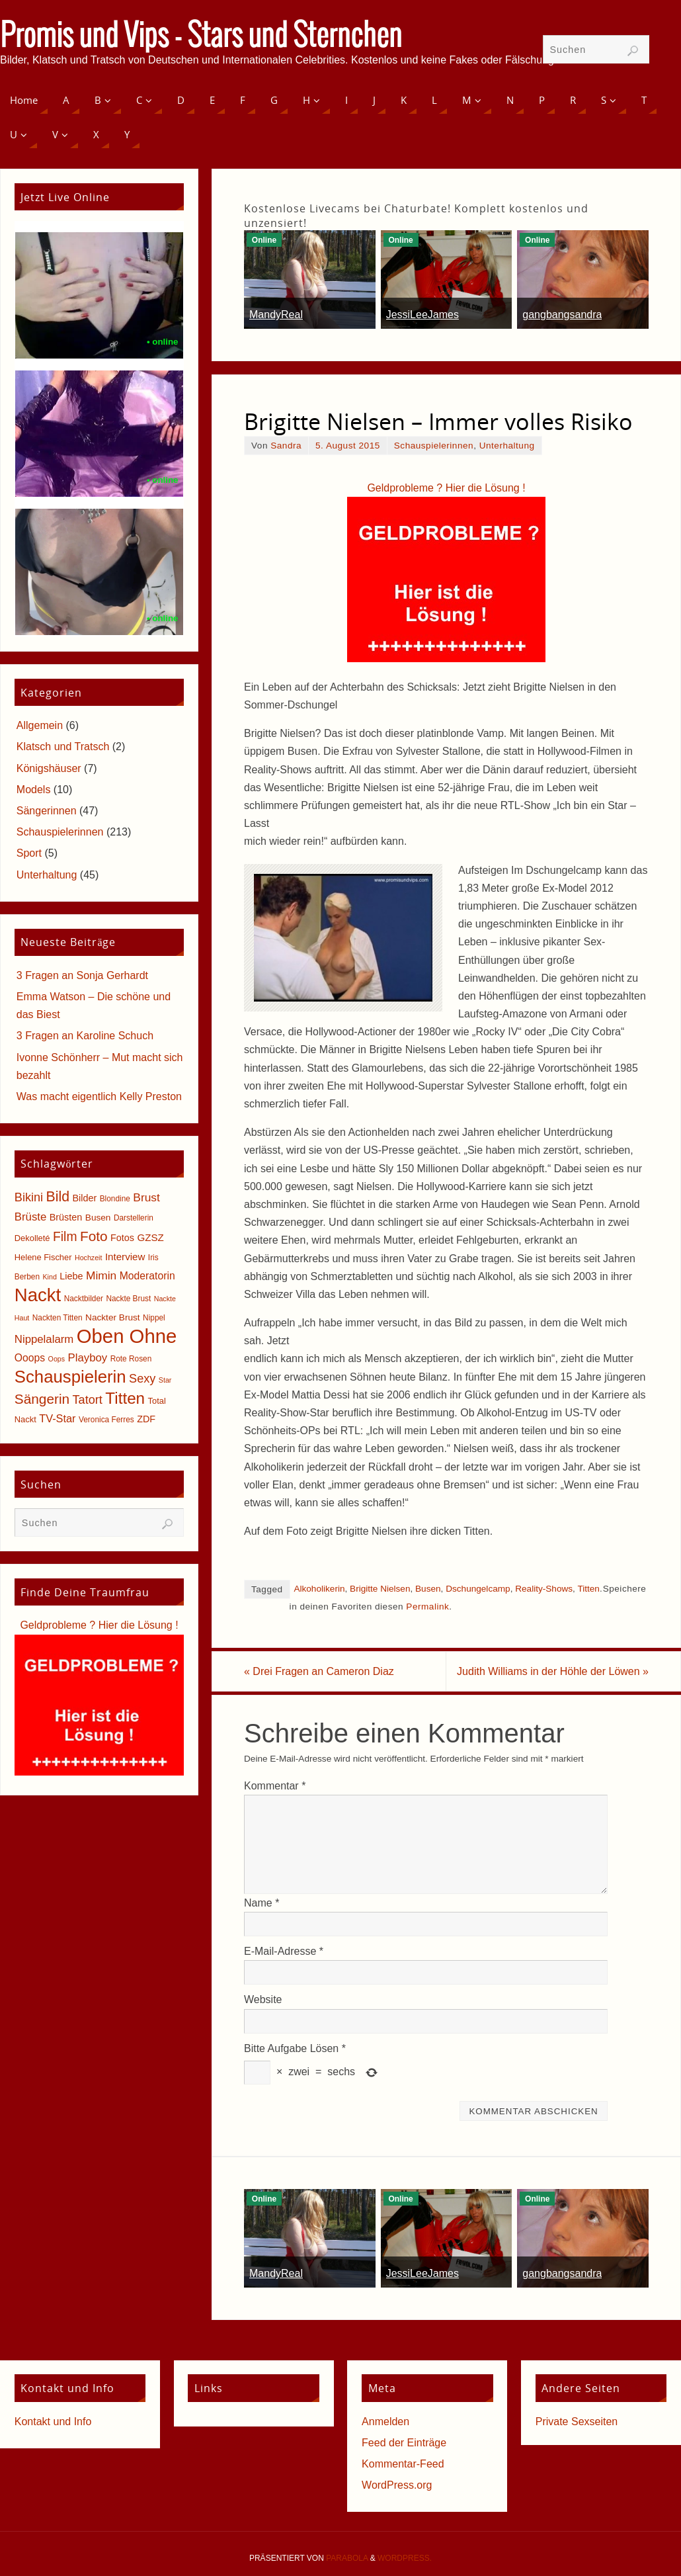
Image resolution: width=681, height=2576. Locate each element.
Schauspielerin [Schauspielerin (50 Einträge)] (70, 1376)
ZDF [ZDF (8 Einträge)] (146, 1419)
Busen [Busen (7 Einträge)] (98, 1218)
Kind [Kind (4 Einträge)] (50, 1277)
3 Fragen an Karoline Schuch (85, 1035)
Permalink (427, 1606)
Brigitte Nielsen (380, 1589)
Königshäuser (49, 768)
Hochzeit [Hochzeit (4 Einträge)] (88, 1258)
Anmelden (385, 2421)
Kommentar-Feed (403, 2463)
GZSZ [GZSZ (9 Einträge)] (150, 1237)
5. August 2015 (347, 446)
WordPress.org (397, 2485)
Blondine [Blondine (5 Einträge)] (115, 1198)
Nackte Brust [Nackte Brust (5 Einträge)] (128, 1298)
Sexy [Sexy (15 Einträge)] (142, 1378)
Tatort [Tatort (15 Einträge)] (87, 1399)
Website (263, 1999)
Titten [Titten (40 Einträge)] (125, 1398)
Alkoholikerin (319, 1589)
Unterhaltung (507, 446)
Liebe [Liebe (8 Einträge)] (71, 1276)
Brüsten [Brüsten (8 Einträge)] (66, 1217)
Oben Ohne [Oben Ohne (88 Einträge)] (127, 1336)
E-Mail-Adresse (283, 1951)
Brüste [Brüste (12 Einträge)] (30, 1217)
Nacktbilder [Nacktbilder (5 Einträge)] (83, 1298)
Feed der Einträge (404, 2442)
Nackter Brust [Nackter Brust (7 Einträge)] (112, 1317)
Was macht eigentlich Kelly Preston (99, 1096)
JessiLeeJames (422, 314)
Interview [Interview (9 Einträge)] (125, 1256)
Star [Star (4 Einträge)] (165, 1380)
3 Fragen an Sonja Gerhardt (82, 975)
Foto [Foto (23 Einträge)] (94, 1236)
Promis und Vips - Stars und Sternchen (201, 37)
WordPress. (405, 2558)
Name (261, 1903)
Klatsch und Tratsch (63, 746)
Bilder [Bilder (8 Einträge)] (84, 1198)
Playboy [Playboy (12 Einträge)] (88, 1358)
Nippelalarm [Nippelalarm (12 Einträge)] (44, 1339)
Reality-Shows (544, 1589)
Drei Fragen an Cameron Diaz (319, 1671)
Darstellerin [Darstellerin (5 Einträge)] (133, 1218)
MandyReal (276, 314)
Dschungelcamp (478, 1589)
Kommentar (274, 1785)
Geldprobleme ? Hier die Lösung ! (446, 488)
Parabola (347, 2558)
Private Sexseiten (577, 2421)
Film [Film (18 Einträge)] (65, 1237)
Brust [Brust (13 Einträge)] (146, 1197)
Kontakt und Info (53, 2421)
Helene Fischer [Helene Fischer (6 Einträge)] (43, 1257)
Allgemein (40, 725)
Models (34, 789)
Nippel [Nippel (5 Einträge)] (154, 1317)
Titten (588, 1589)
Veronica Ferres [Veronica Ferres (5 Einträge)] (106, 1419)
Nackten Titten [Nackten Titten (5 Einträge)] (57, 1317)
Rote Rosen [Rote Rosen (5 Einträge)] (131, 1358)
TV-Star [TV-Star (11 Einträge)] (57, 1418)
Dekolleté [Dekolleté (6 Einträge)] (32, 1238)
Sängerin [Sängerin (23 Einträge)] (42, 1398)
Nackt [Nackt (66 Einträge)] (38, 1295)
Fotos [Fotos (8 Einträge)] (122, 1237)
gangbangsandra (562, 314)
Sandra (285, 446)
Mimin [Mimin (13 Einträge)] (101, 1275)
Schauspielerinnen (433, 446)
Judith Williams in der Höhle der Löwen (553, 1671)
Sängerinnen (47, 810)
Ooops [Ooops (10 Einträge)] (30, 1357)
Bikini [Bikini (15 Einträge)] (29, 1197)
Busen (428, 1589)
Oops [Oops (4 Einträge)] (56, 1359)
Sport (29, 853)
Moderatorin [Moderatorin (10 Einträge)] (147, 1275)
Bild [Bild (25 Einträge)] (57, 1197)
